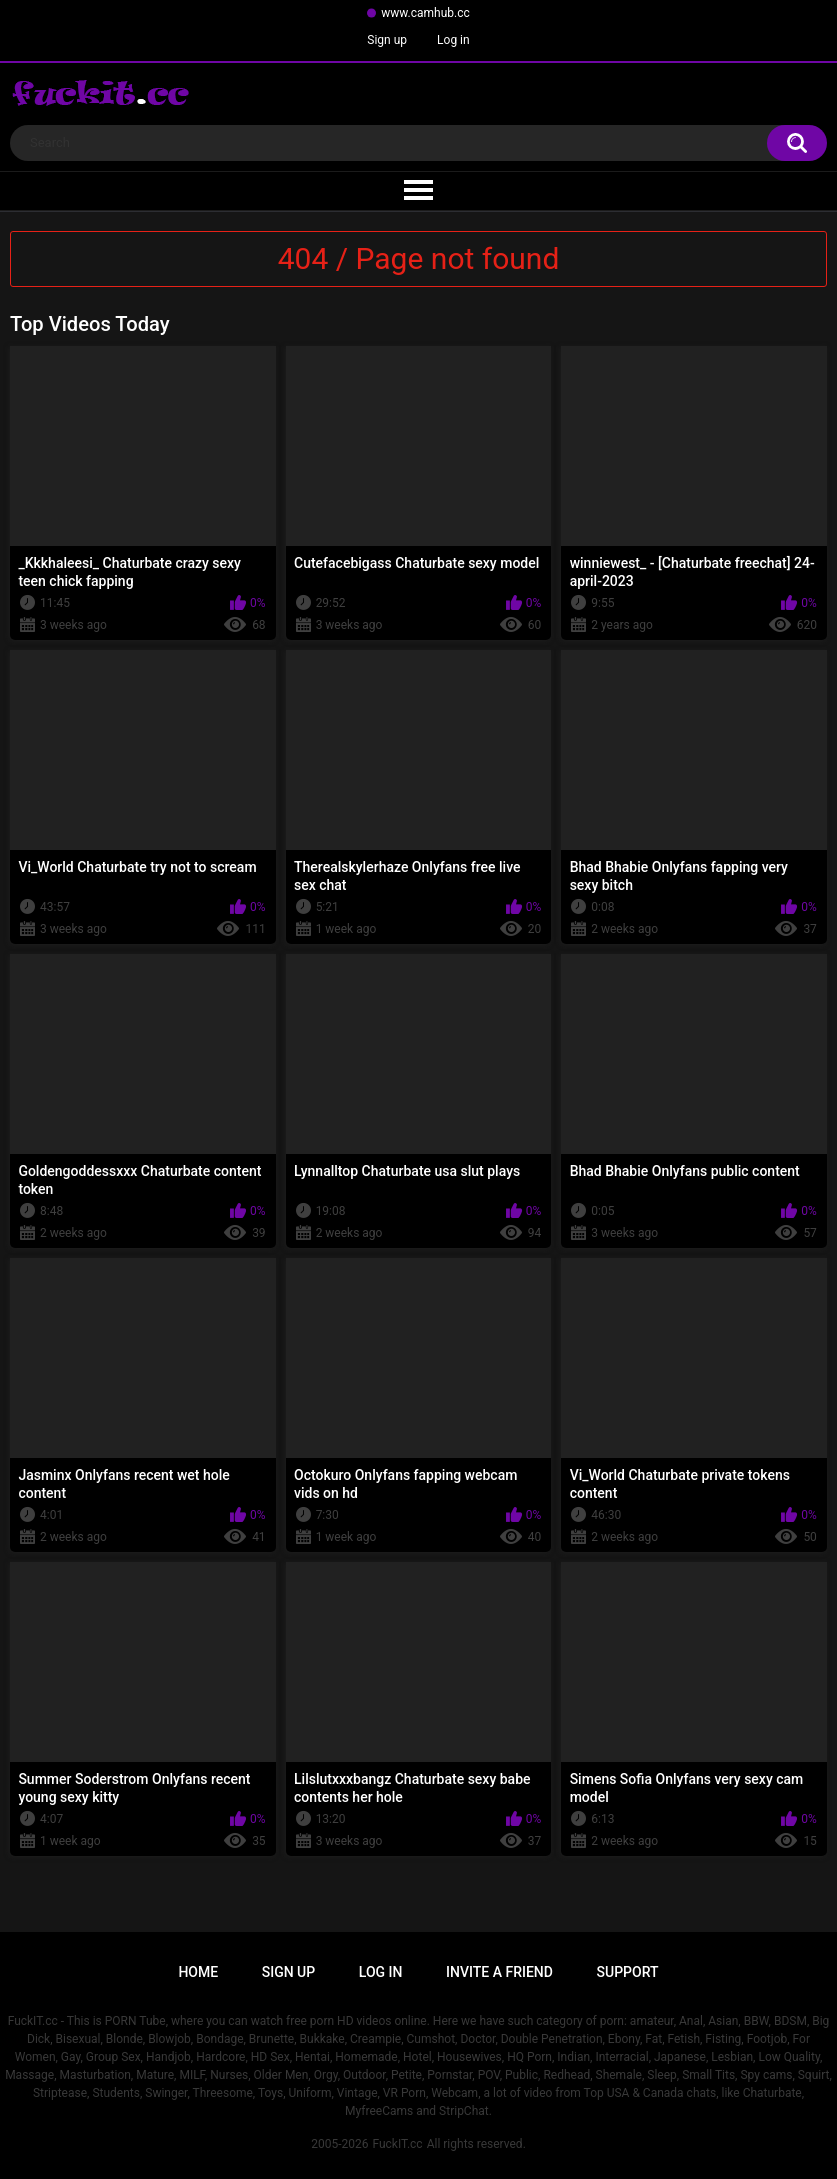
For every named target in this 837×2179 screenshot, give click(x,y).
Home (198, 1972)
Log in (453, 40)
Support (628, 1972)
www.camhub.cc (425, 13)
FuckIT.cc (397, 2144)
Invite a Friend (499, 1972)
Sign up (387, 40)
